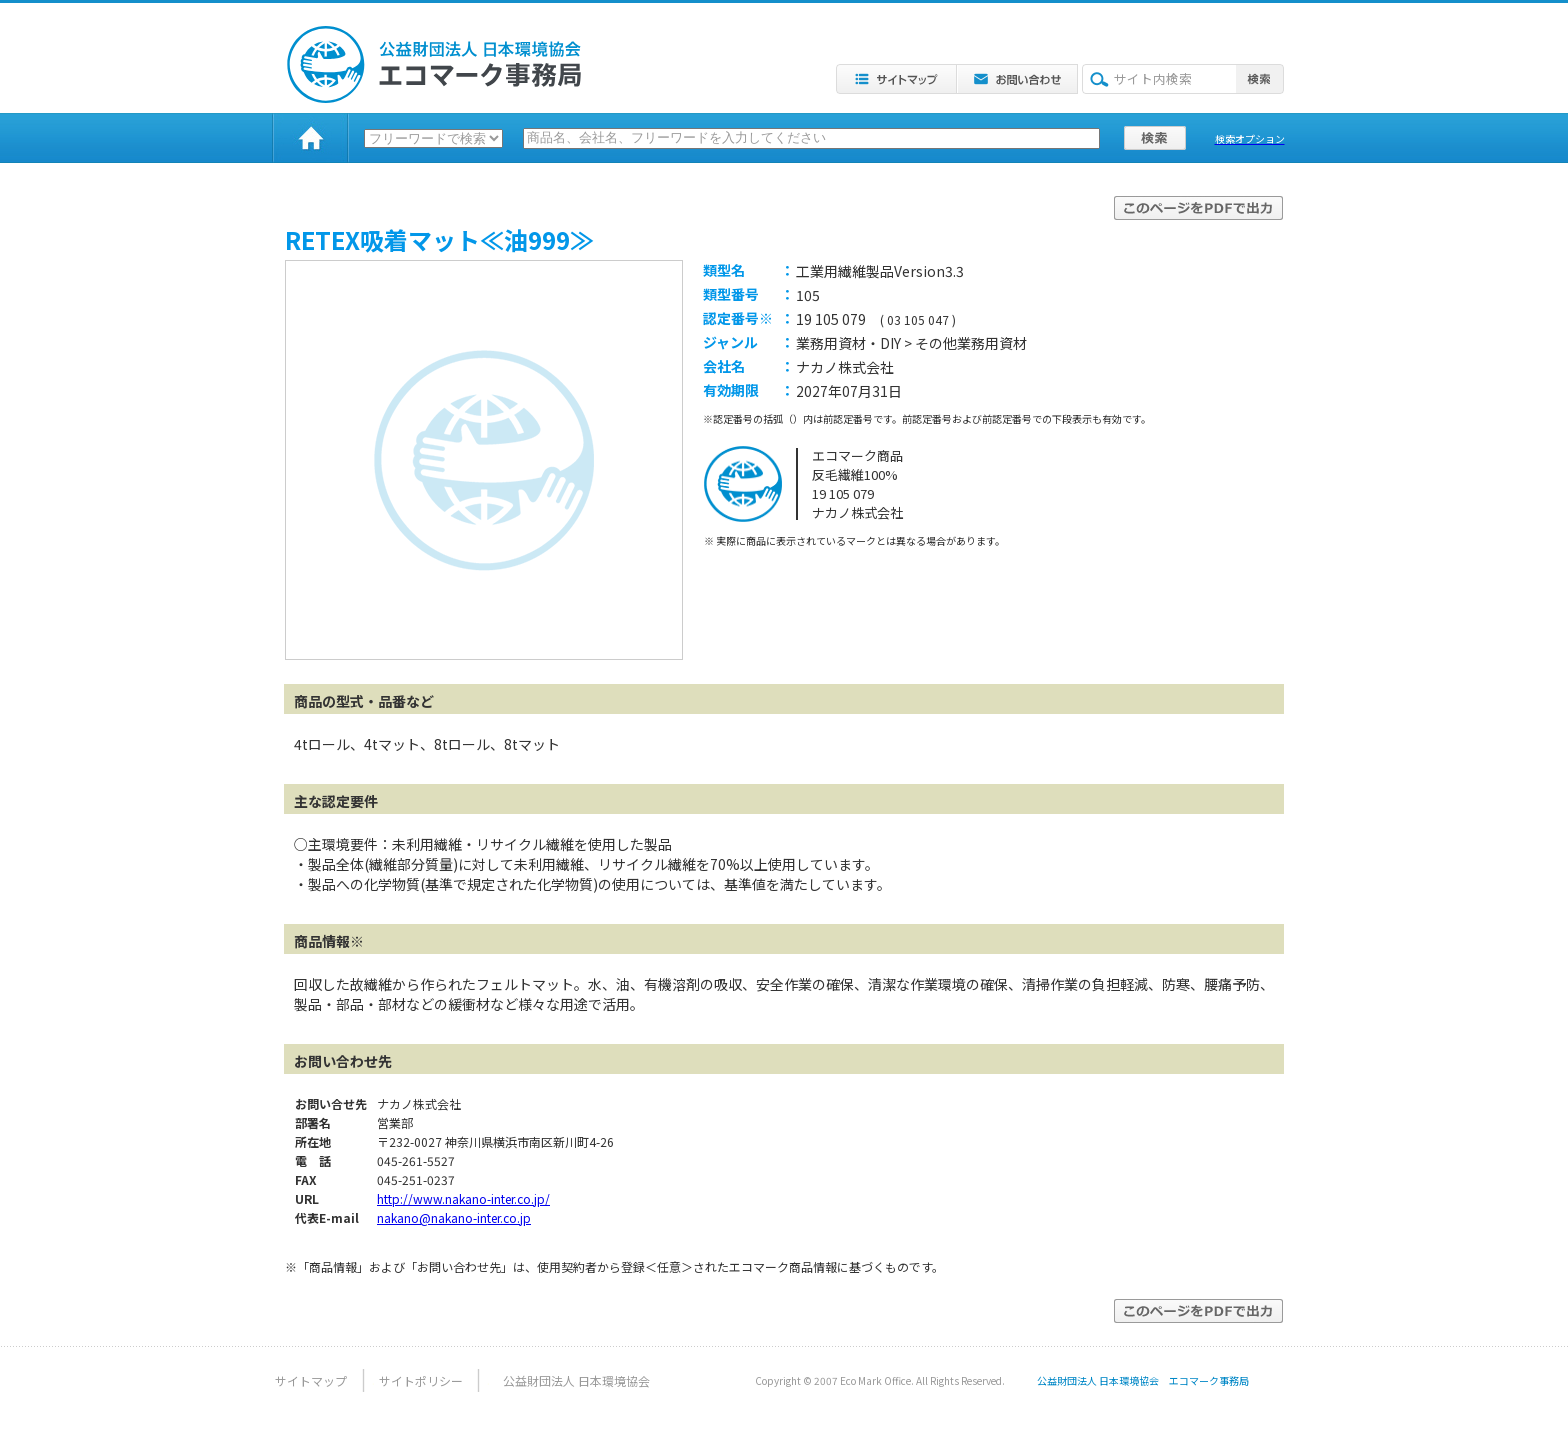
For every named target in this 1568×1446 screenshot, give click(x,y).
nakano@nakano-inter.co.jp (454, 1217)
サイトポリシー (421, 1380)
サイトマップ (311, 1380)
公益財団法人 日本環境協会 (576, 1380)
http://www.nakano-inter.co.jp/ (463, 1198)
